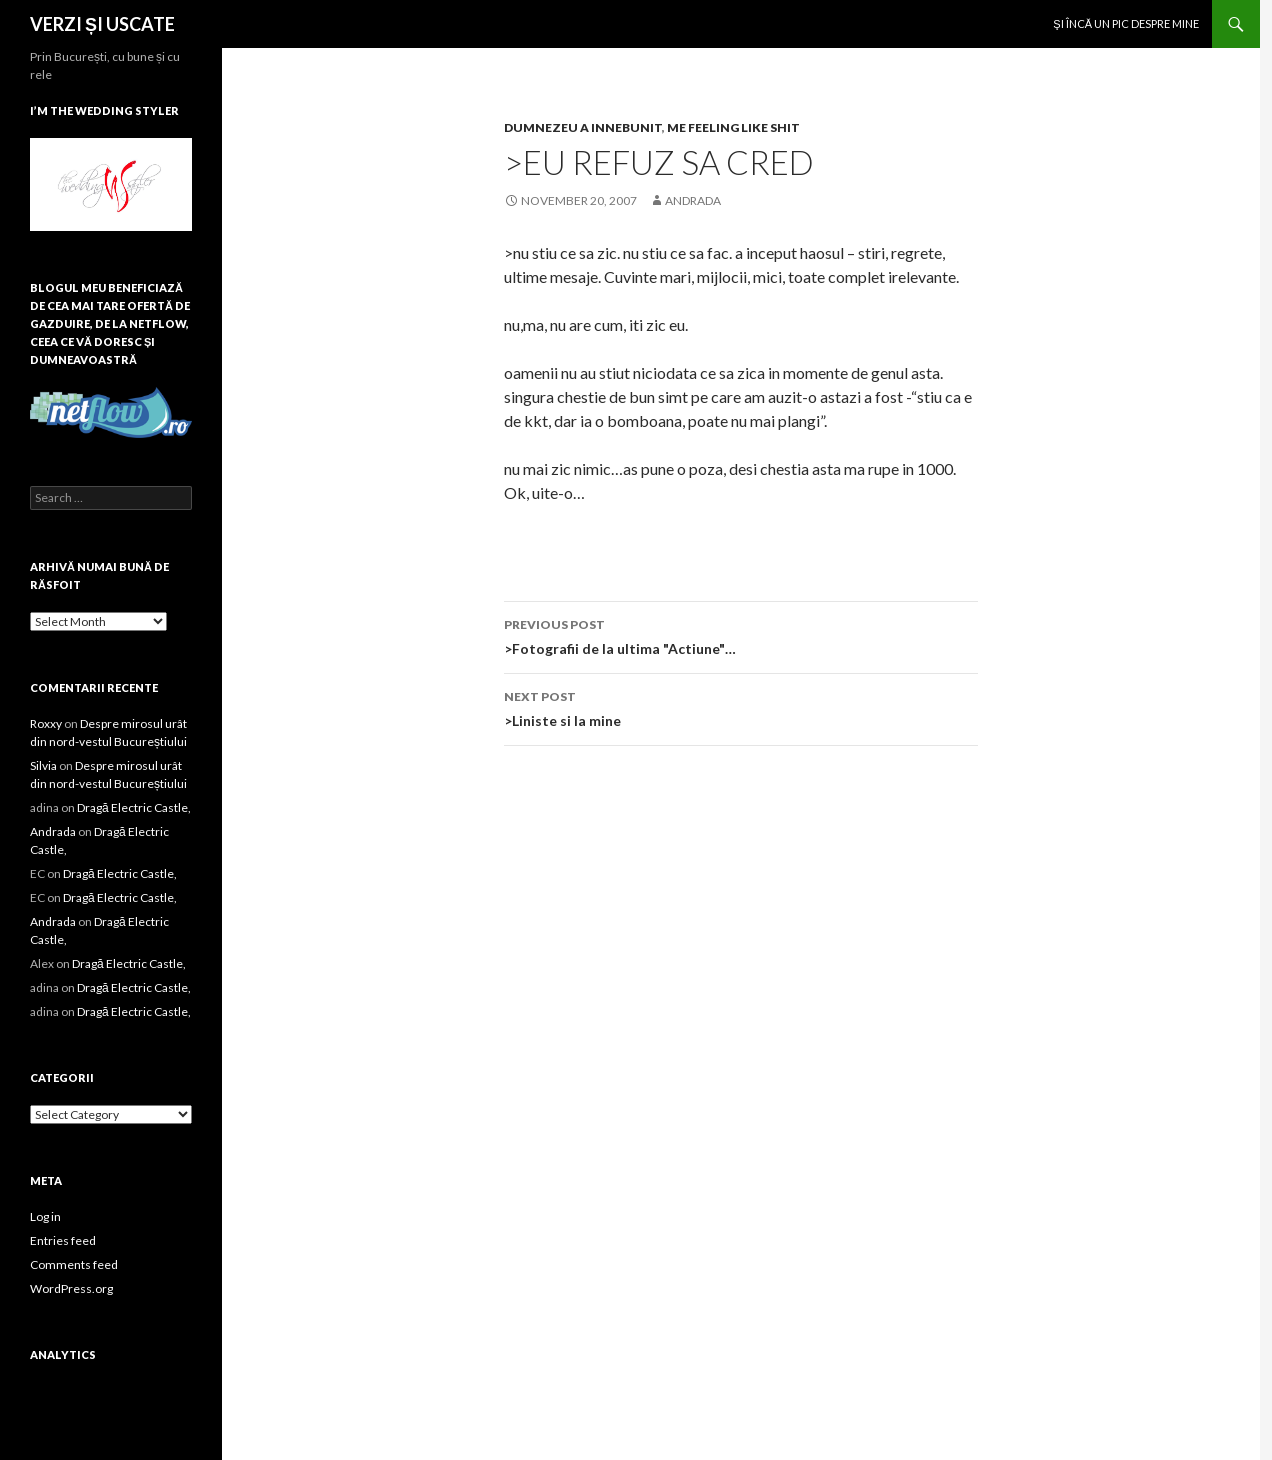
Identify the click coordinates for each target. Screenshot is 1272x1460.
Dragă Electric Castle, (134, 807)
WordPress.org (71, 1288)
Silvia (43, 765)
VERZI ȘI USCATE (102, 24)
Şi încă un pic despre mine (1126, 23)
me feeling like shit (733, 127)
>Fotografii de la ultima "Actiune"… (741, 635)
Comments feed (74, 1264)
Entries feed (63, 1240)
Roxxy (46, 723)
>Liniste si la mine (741, 707)
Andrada (693, 200)
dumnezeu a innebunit (583, 127)
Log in (45, 1216)
